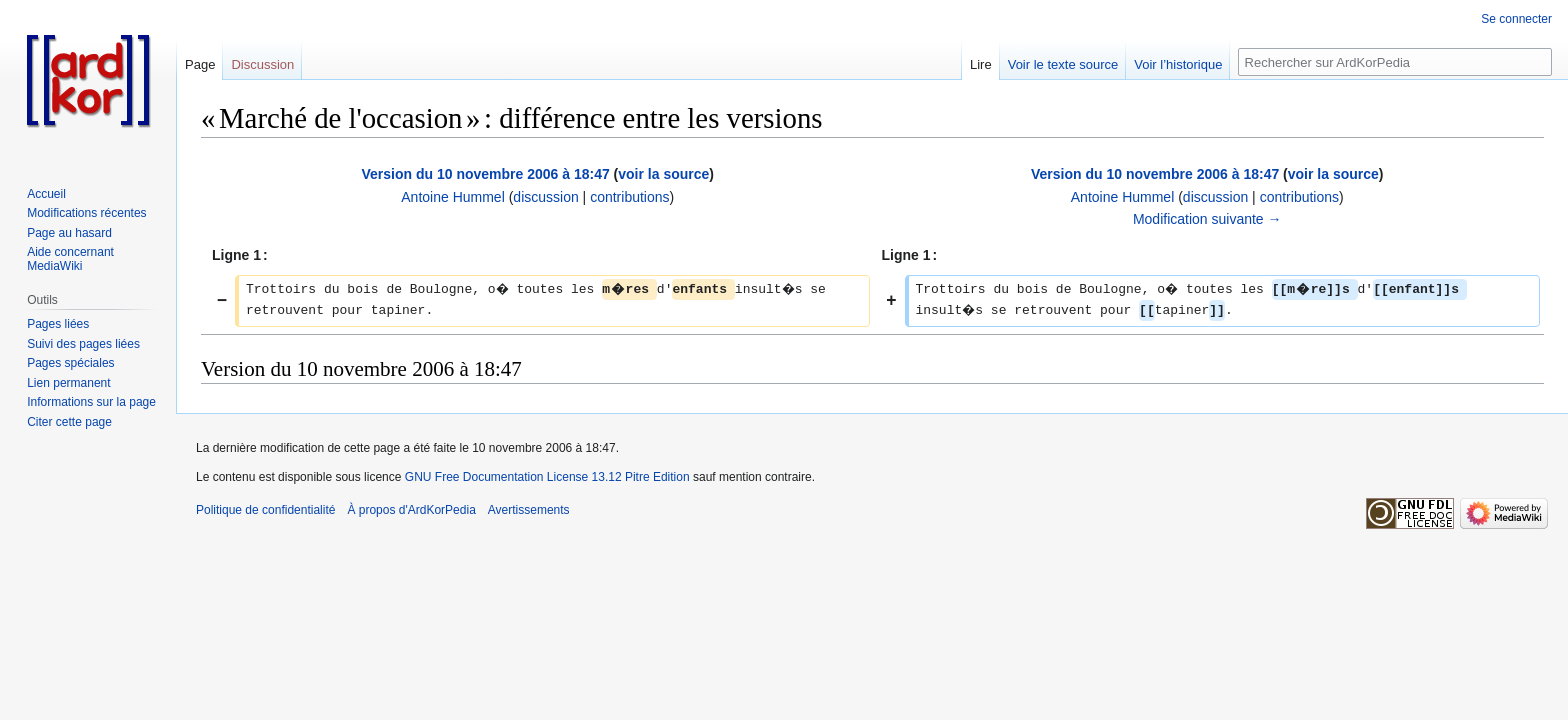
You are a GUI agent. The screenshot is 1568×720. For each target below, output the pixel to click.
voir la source (663, 174)
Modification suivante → (1207, 219)
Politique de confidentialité (265, 510)
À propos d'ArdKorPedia (411, 510)
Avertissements (529, 510)
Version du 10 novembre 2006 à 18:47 (485, 174)
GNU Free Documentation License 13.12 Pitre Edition (547, 477)
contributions (629, 197)
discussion (545, 197)
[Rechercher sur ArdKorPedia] (1395, 62)
